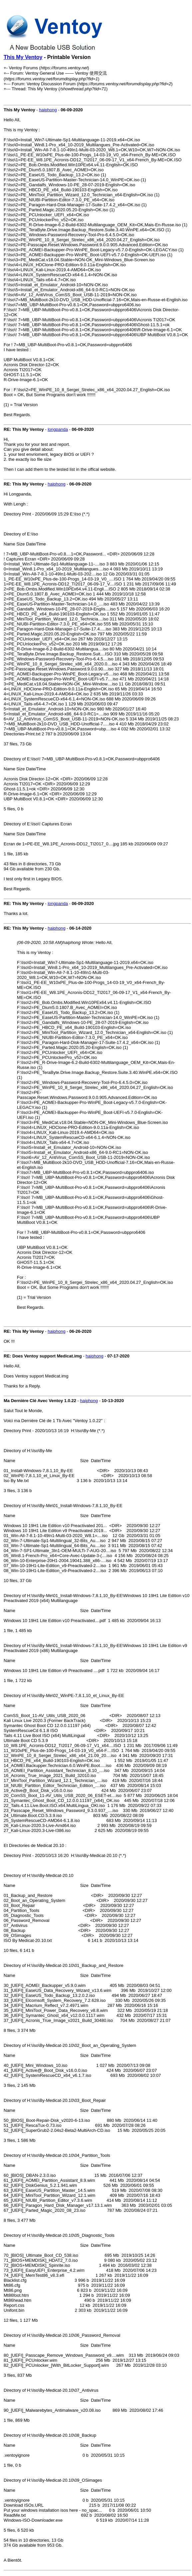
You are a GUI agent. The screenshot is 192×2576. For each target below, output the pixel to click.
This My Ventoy (23, 57)
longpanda (58, 429)
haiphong (48, 109)
